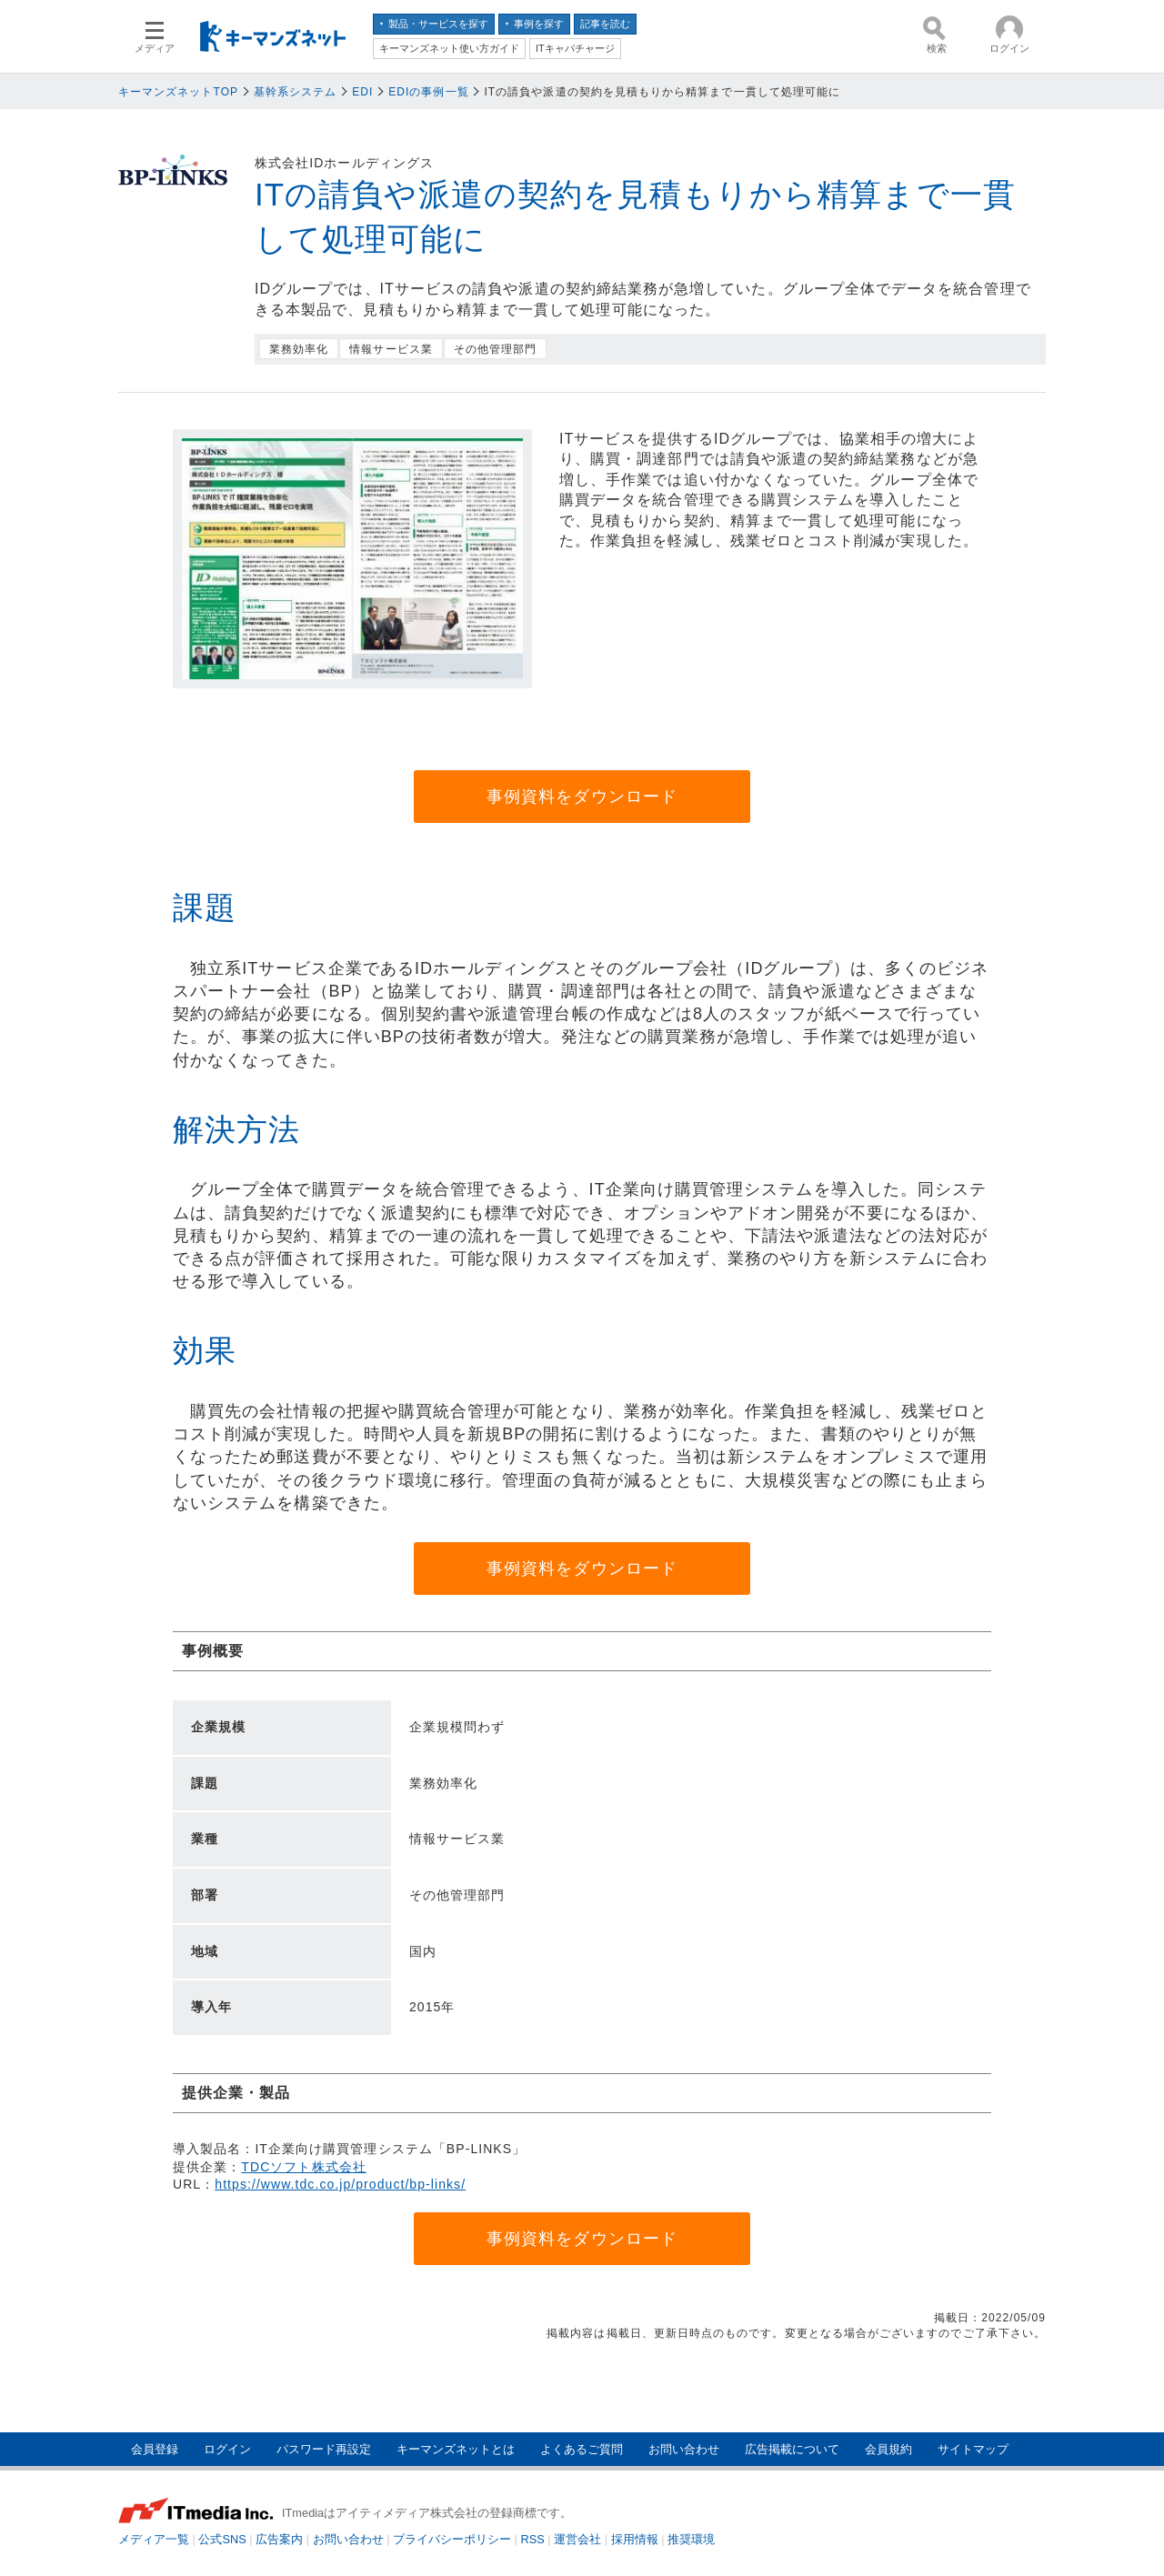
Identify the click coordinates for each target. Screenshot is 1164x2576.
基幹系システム (295, 91)
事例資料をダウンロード (582, 796)
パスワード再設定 (323, 2449)
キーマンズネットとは (455, 2449)
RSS (533, 2539)
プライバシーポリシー (452, 2539)
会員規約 (888, 2449)
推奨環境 (691, 2539)
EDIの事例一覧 (428, 91)
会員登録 (154, 2449)
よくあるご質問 (581, 2449)
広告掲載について (792, 2449)
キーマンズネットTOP (178, 91)
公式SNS (222, 2539)
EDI (362, 91)
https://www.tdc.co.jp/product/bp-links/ (340, 2184)
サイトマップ (973, 2449)
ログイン (227, 2449)
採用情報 (634, 2539)
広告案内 (279, 2539)
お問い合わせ (683, 2449)
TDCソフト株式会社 (303, 2167)
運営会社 (577, 2539)
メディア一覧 (153, 2539)
